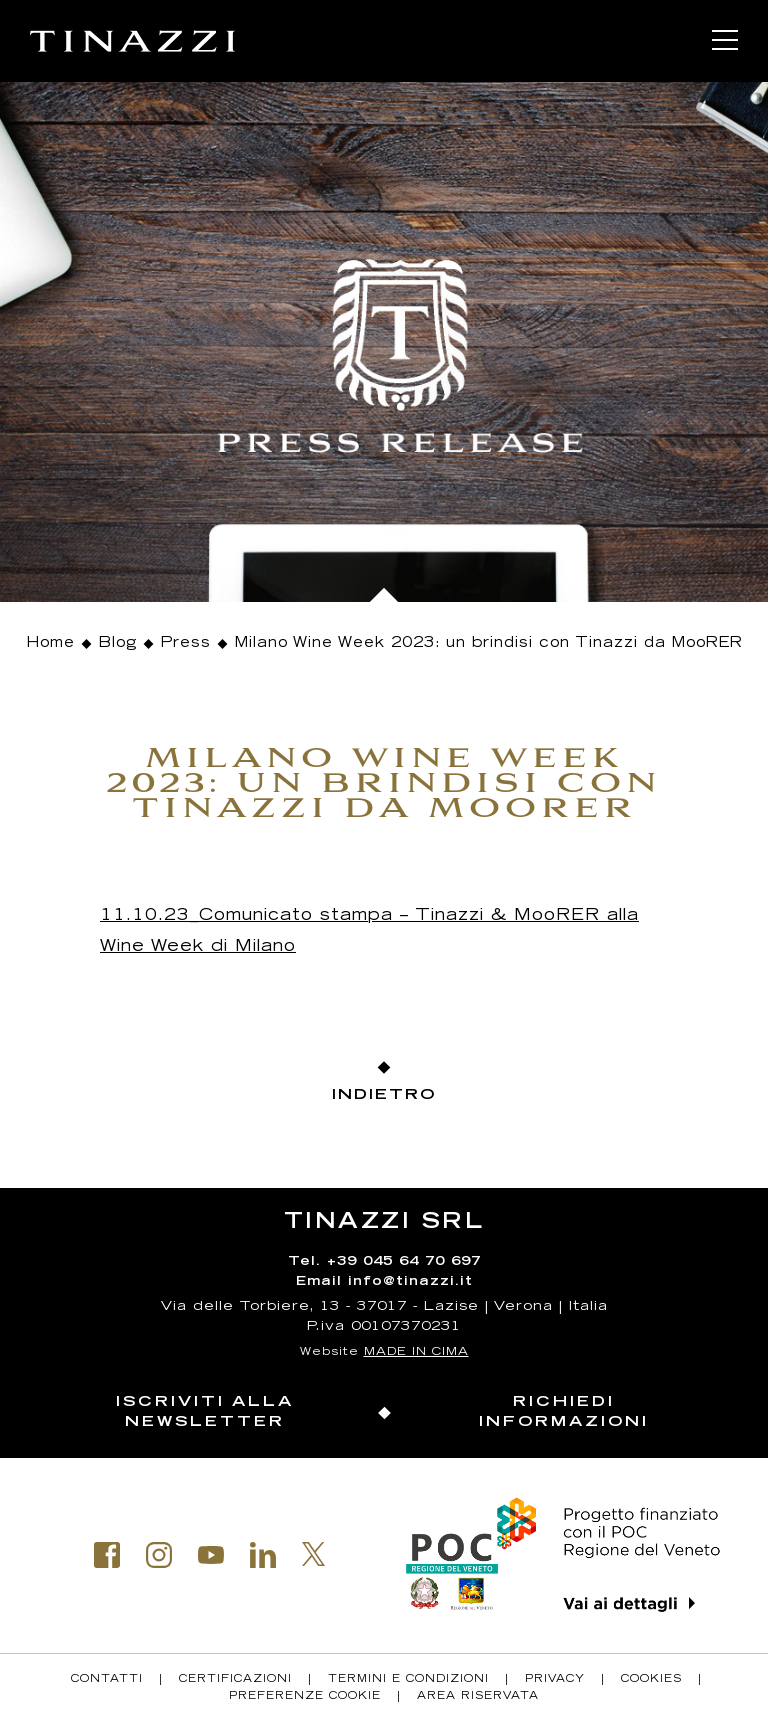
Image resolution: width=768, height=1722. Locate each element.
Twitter (314, 1554)
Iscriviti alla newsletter (205, 1412)
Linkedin (263, 1555)
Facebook (107, 1555)
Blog (118, 644)
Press (186, 644)
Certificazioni (235, 1680)
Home (50, 644)
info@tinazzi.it (410, 1282)
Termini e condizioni (408, 1680)
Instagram (159, 1555)
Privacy (555, 1680)
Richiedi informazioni (564, 1412)
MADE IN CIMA (416, 1352)
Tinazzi (132, 41)
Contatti (107, 1680)
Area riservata (478, 1697)
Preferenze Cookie (305, 1697)
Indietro (384, 1095)
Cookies (651, 1680)
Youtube (211, 1555)
